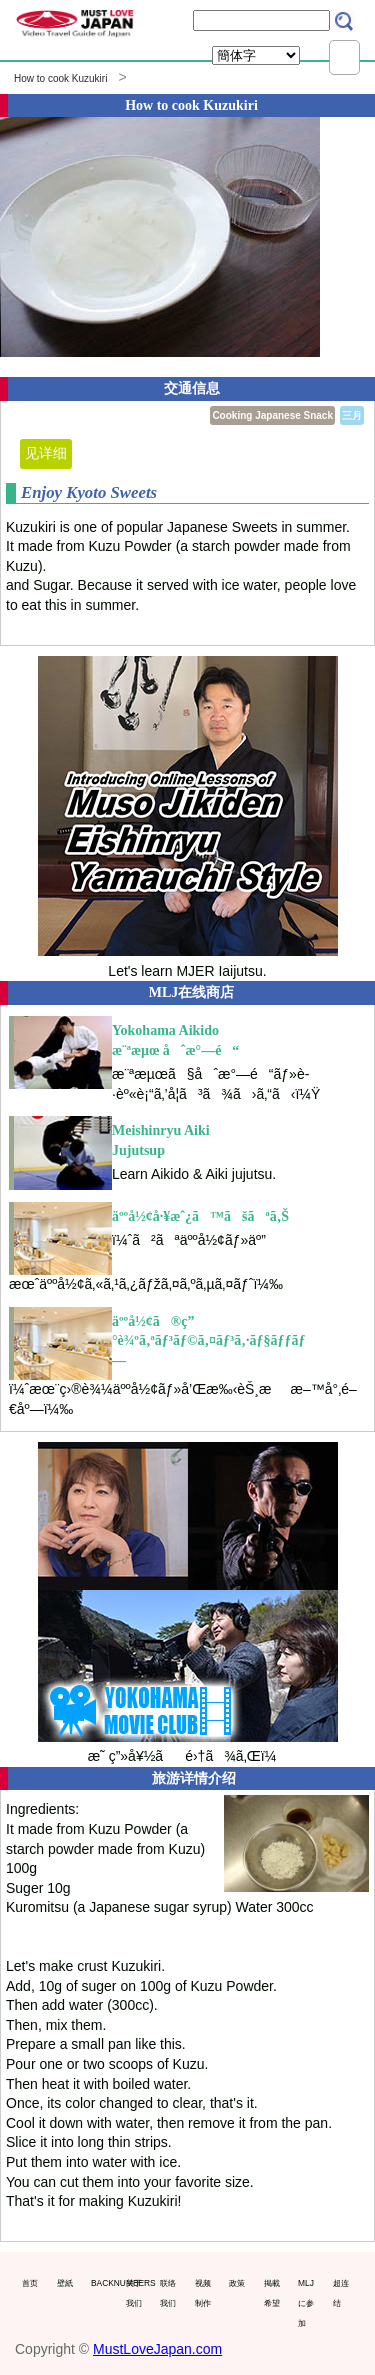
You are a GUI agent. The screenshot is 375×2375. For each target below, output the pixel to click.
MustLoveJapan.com (157, 2349)
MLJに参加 (306, 2302)
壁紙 (65, 2283)
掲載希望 (272, 2293)
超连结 (341, 2293)
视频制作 (203, 2293)
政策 (237, 2283)
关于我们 (134, 2293)
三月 (352, 415)
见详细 (46, 453)
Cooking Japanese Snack (272, 415)
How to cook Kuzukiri (60, 78)
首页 (30, 2283)
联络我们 (168, 2293)
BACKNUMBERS (104, 2283)
